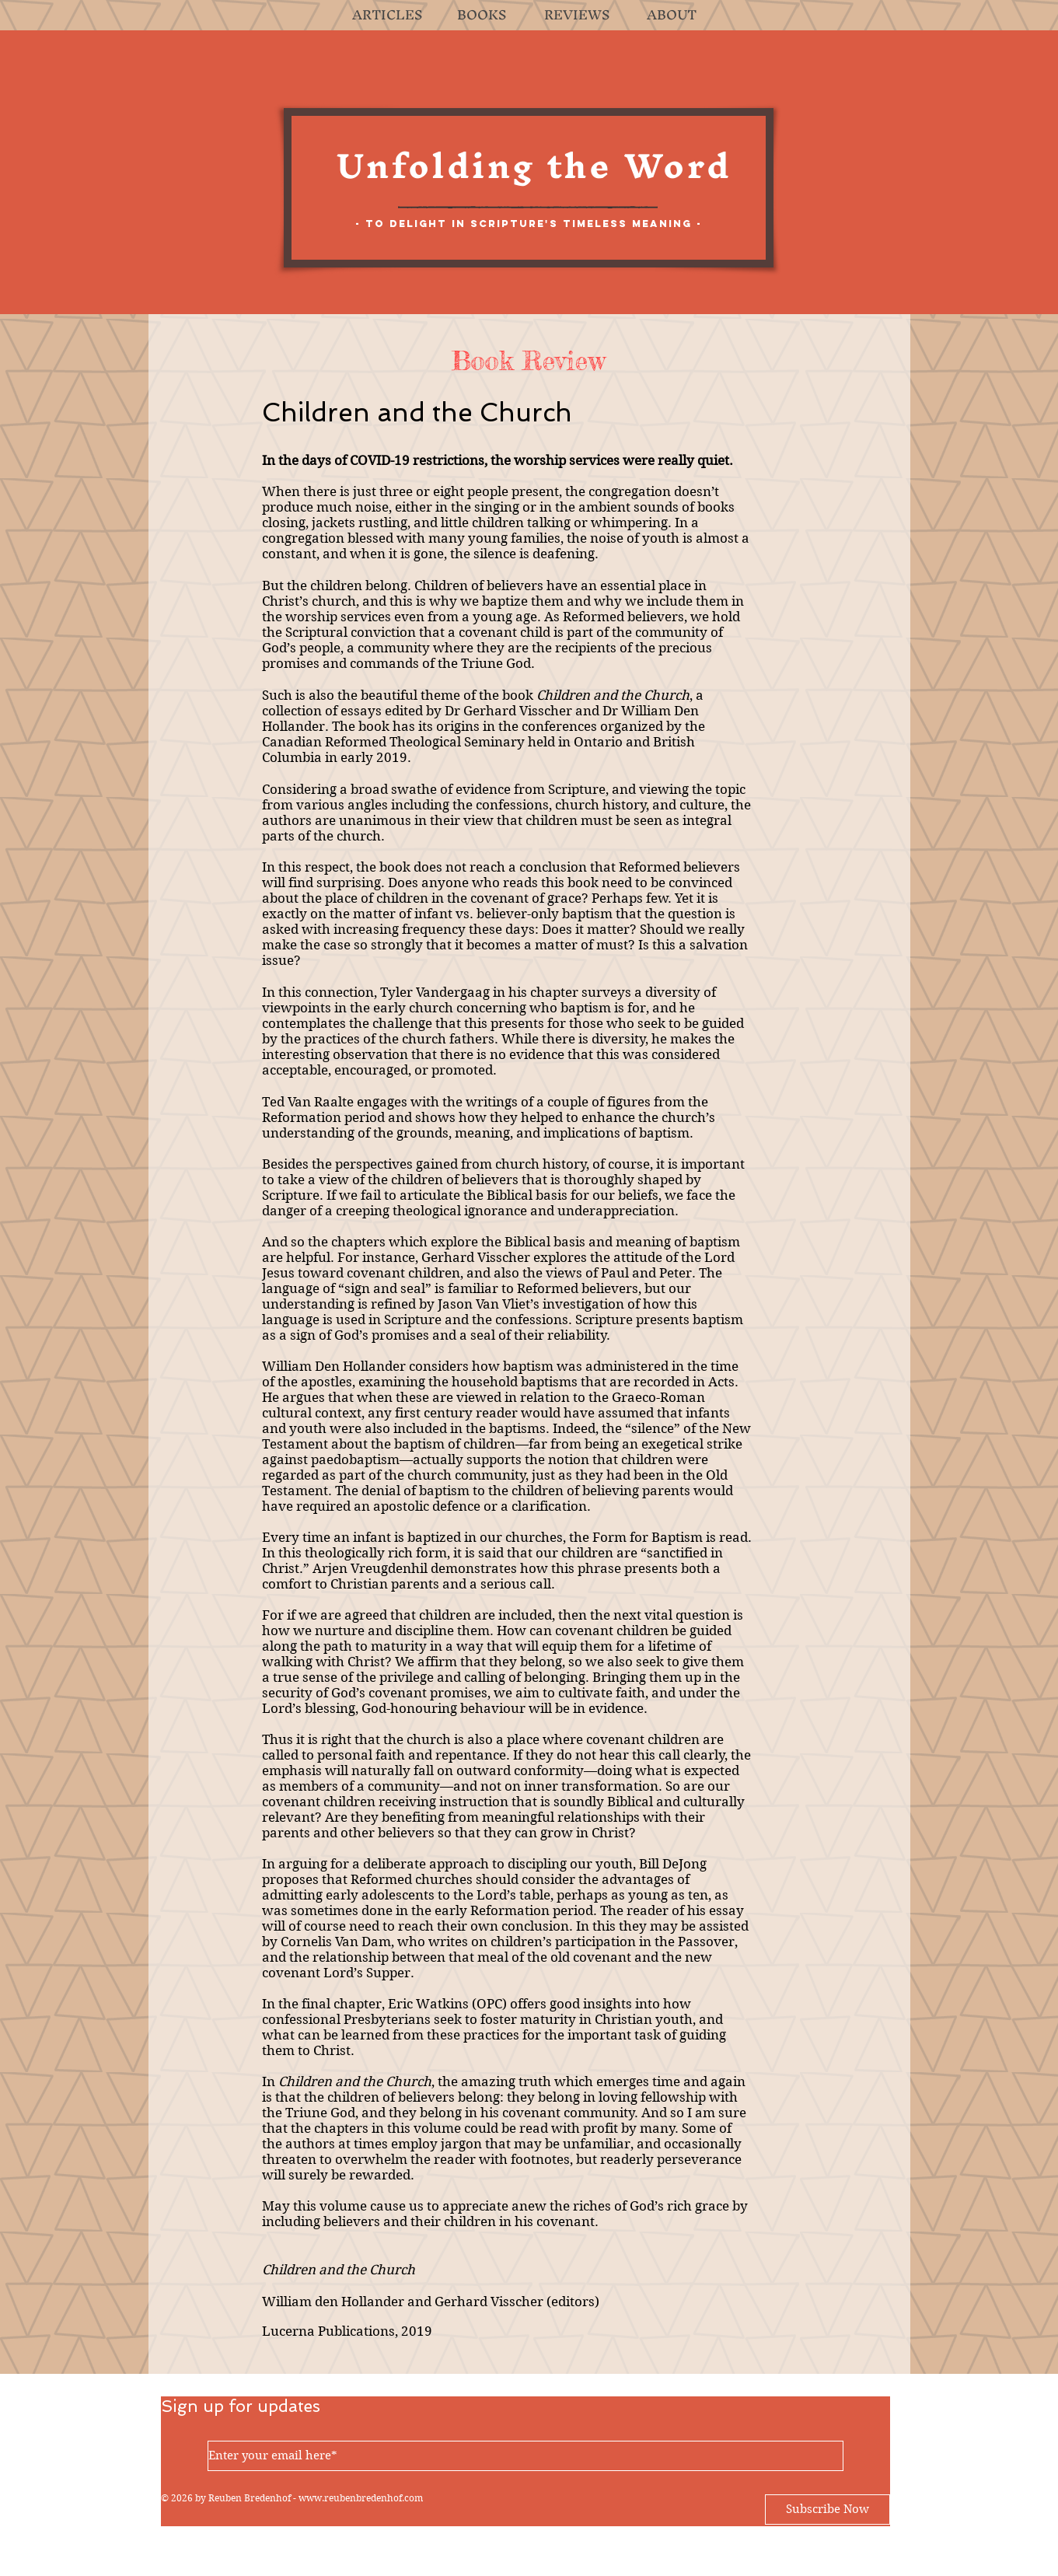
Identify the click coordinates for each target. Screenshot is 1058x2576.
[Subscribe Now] (827, 2509)
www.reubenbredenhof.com (361, 2498)
